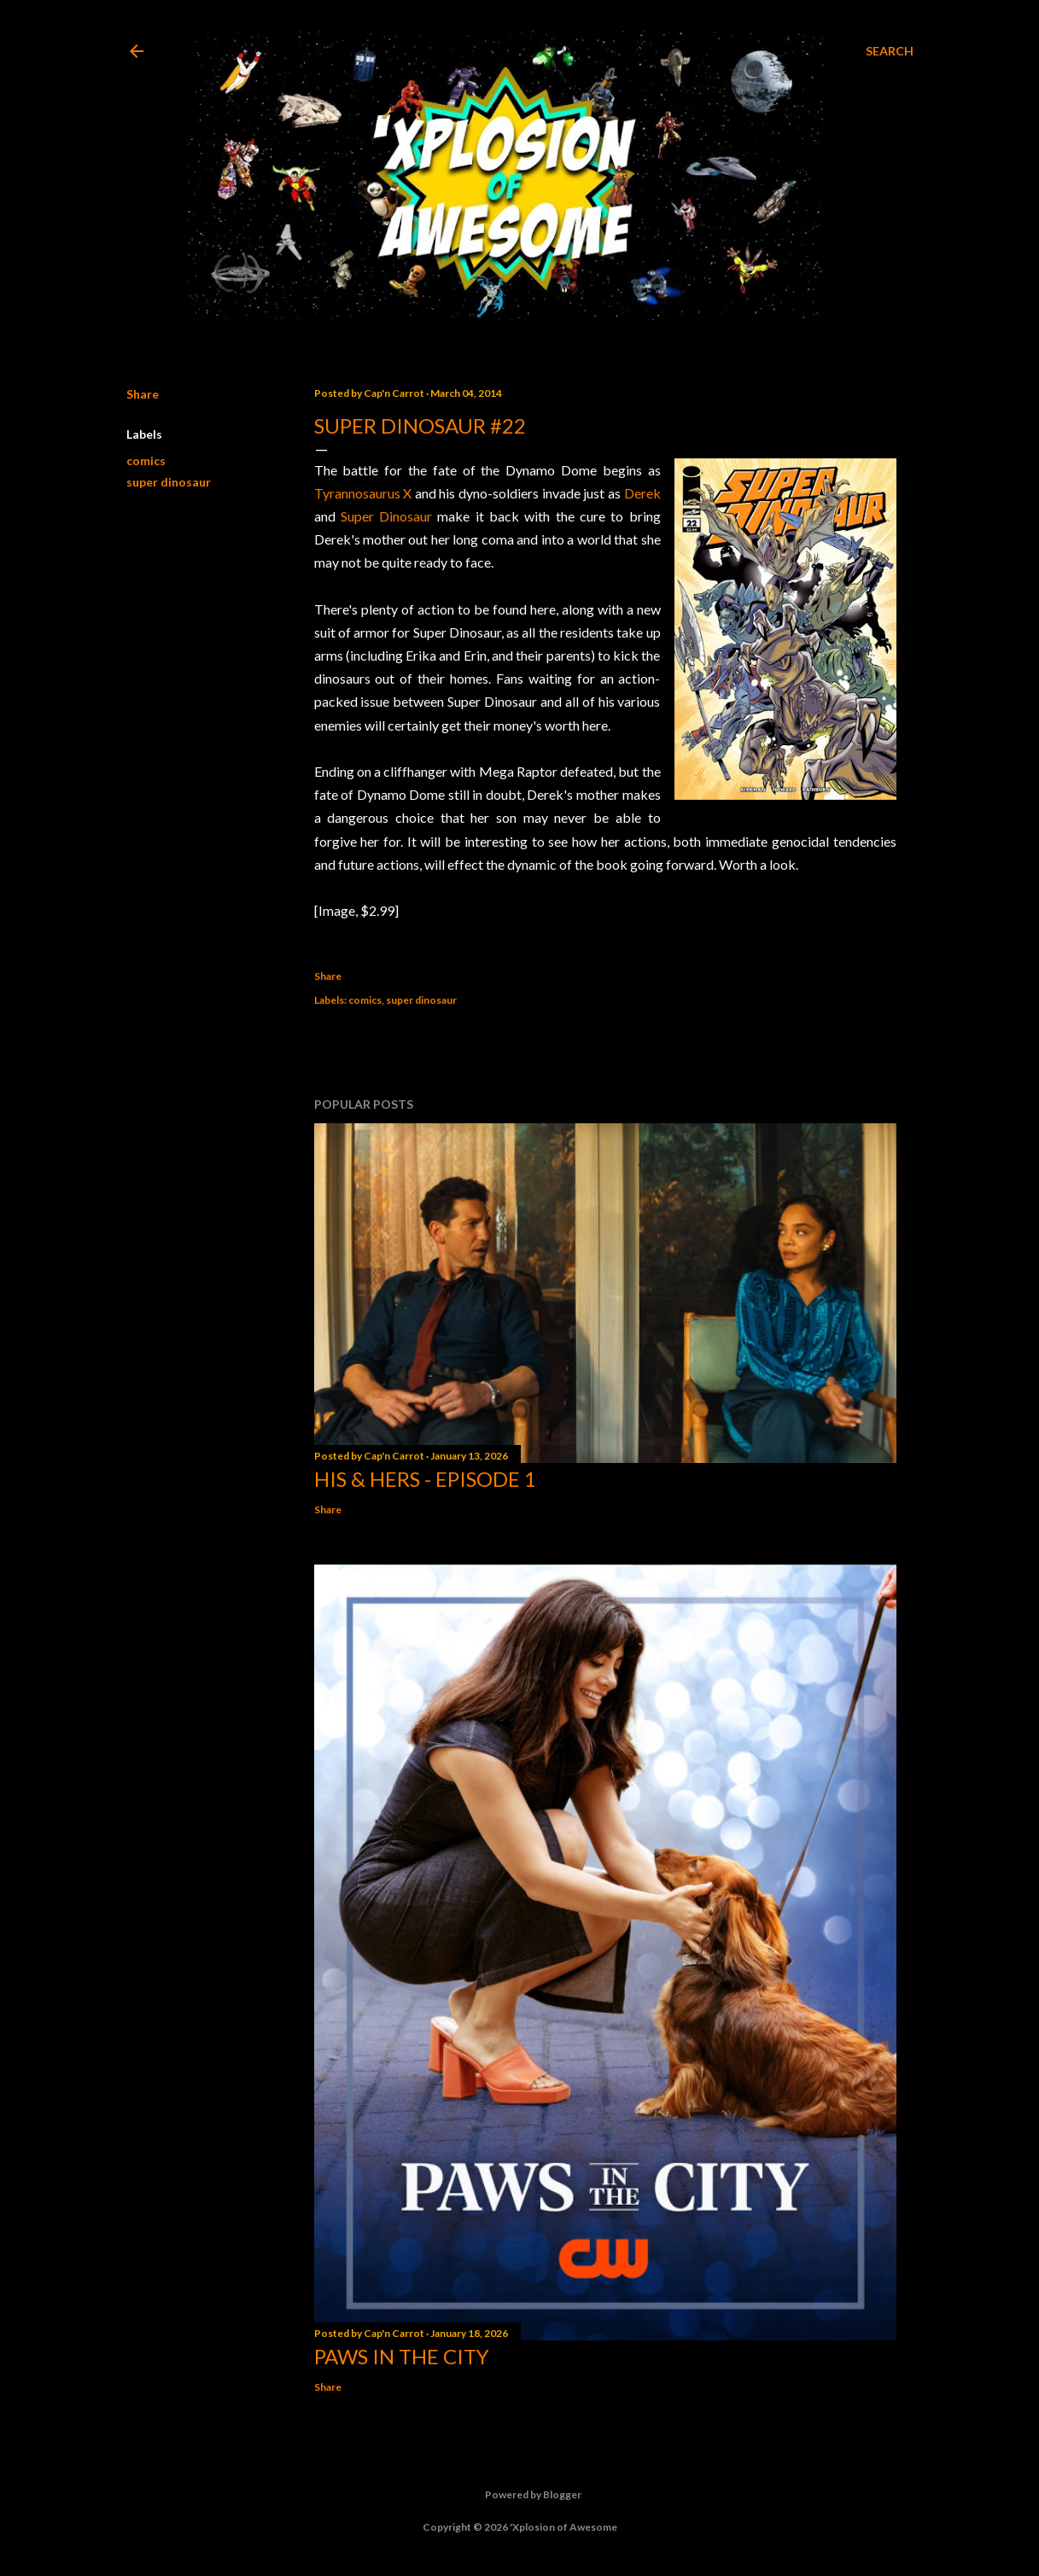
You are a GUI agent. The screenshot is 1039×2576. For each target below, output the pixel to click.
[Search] (890, 51)
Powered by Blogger (519, 2495)
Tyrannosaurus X (363, 493)
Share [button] (142, 394)
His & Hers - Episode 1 (425, 1478)
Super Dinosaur (386, 516)
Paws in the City (401, 2356)
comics (146, 460)
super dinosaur (168, 482)
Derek (642, 493)
